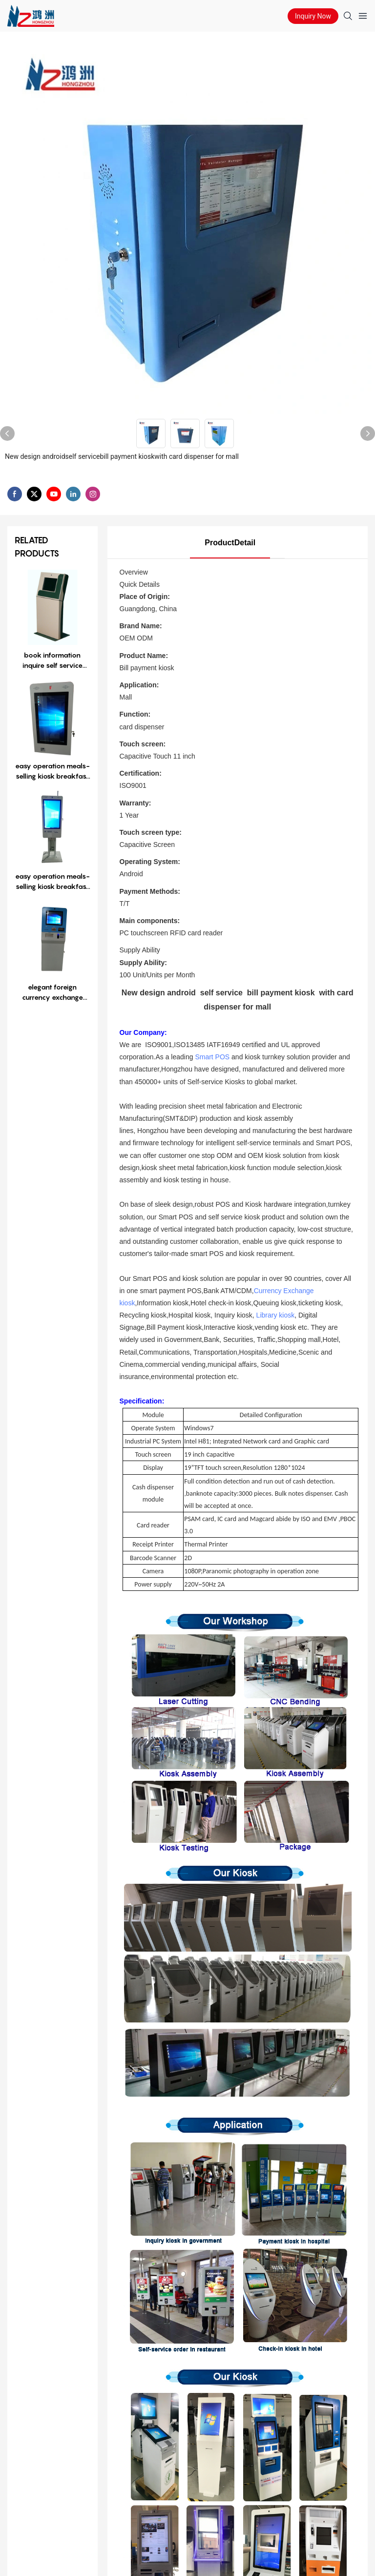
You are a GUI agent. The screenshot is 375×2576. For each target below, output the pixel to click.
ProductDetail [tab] (230, 542)
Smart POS (212, 1057)
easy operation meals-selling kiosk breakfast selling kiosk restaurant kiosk (52, 881)
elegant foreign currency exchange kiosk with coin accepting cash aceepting (52, 992)
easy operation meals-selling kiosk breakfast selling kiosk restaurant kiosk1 (52, 771)
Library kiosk (275, 1315)
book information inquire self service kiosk (52, 660)
